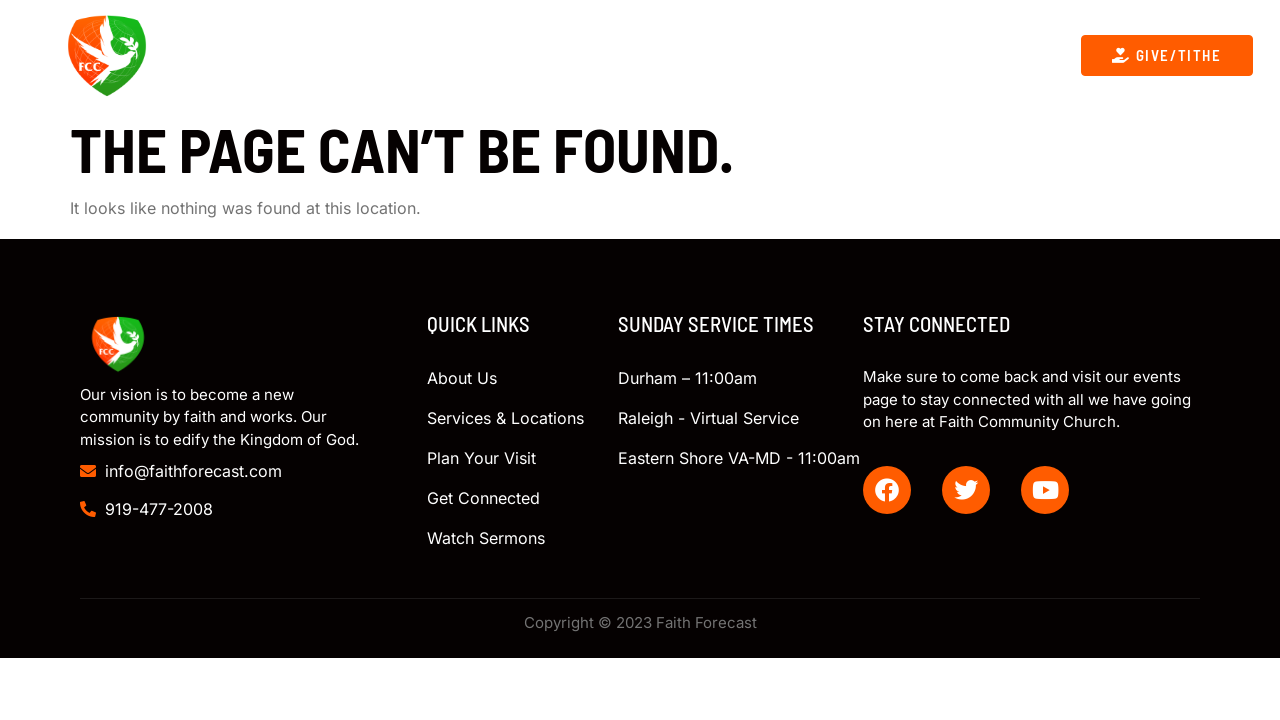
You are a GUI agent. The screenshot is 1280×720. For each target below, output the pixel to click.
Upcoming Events (424, 54)
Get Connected (595, 54)
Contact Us (740, 54)
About (277, 55)
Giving (850, 54)
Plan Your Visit (973, 54)
